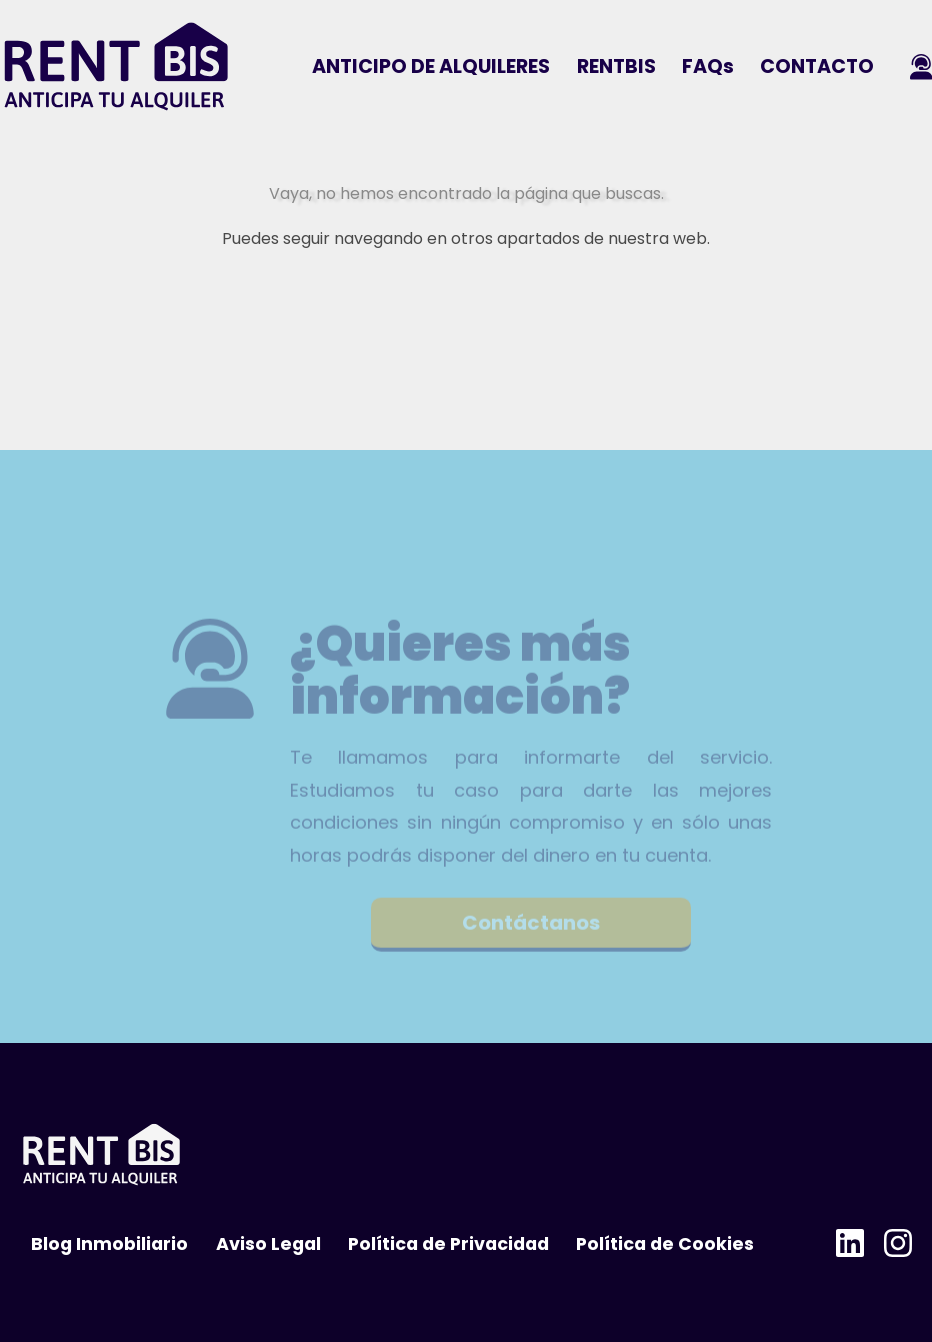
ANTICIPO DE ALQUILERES (431, 66)
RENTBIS (616, 66)
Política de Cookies (665, 1244)
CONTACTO (817, 66)
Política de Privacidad (448, 1244)
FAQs (708, 66)
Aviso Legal (268, 1244)
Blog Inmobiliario (109, 1244)
